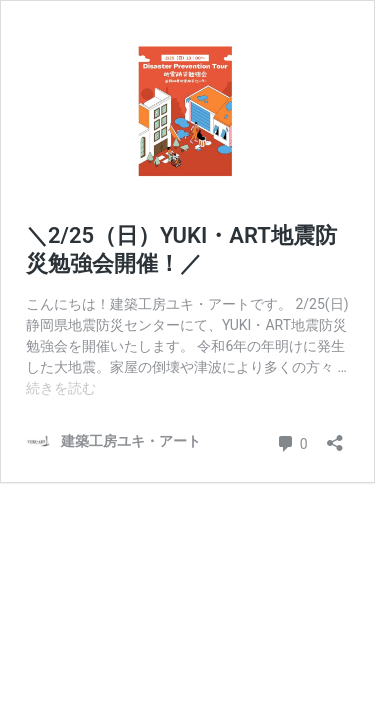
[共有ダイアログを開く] (335, 436)
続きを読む (61, 388)
